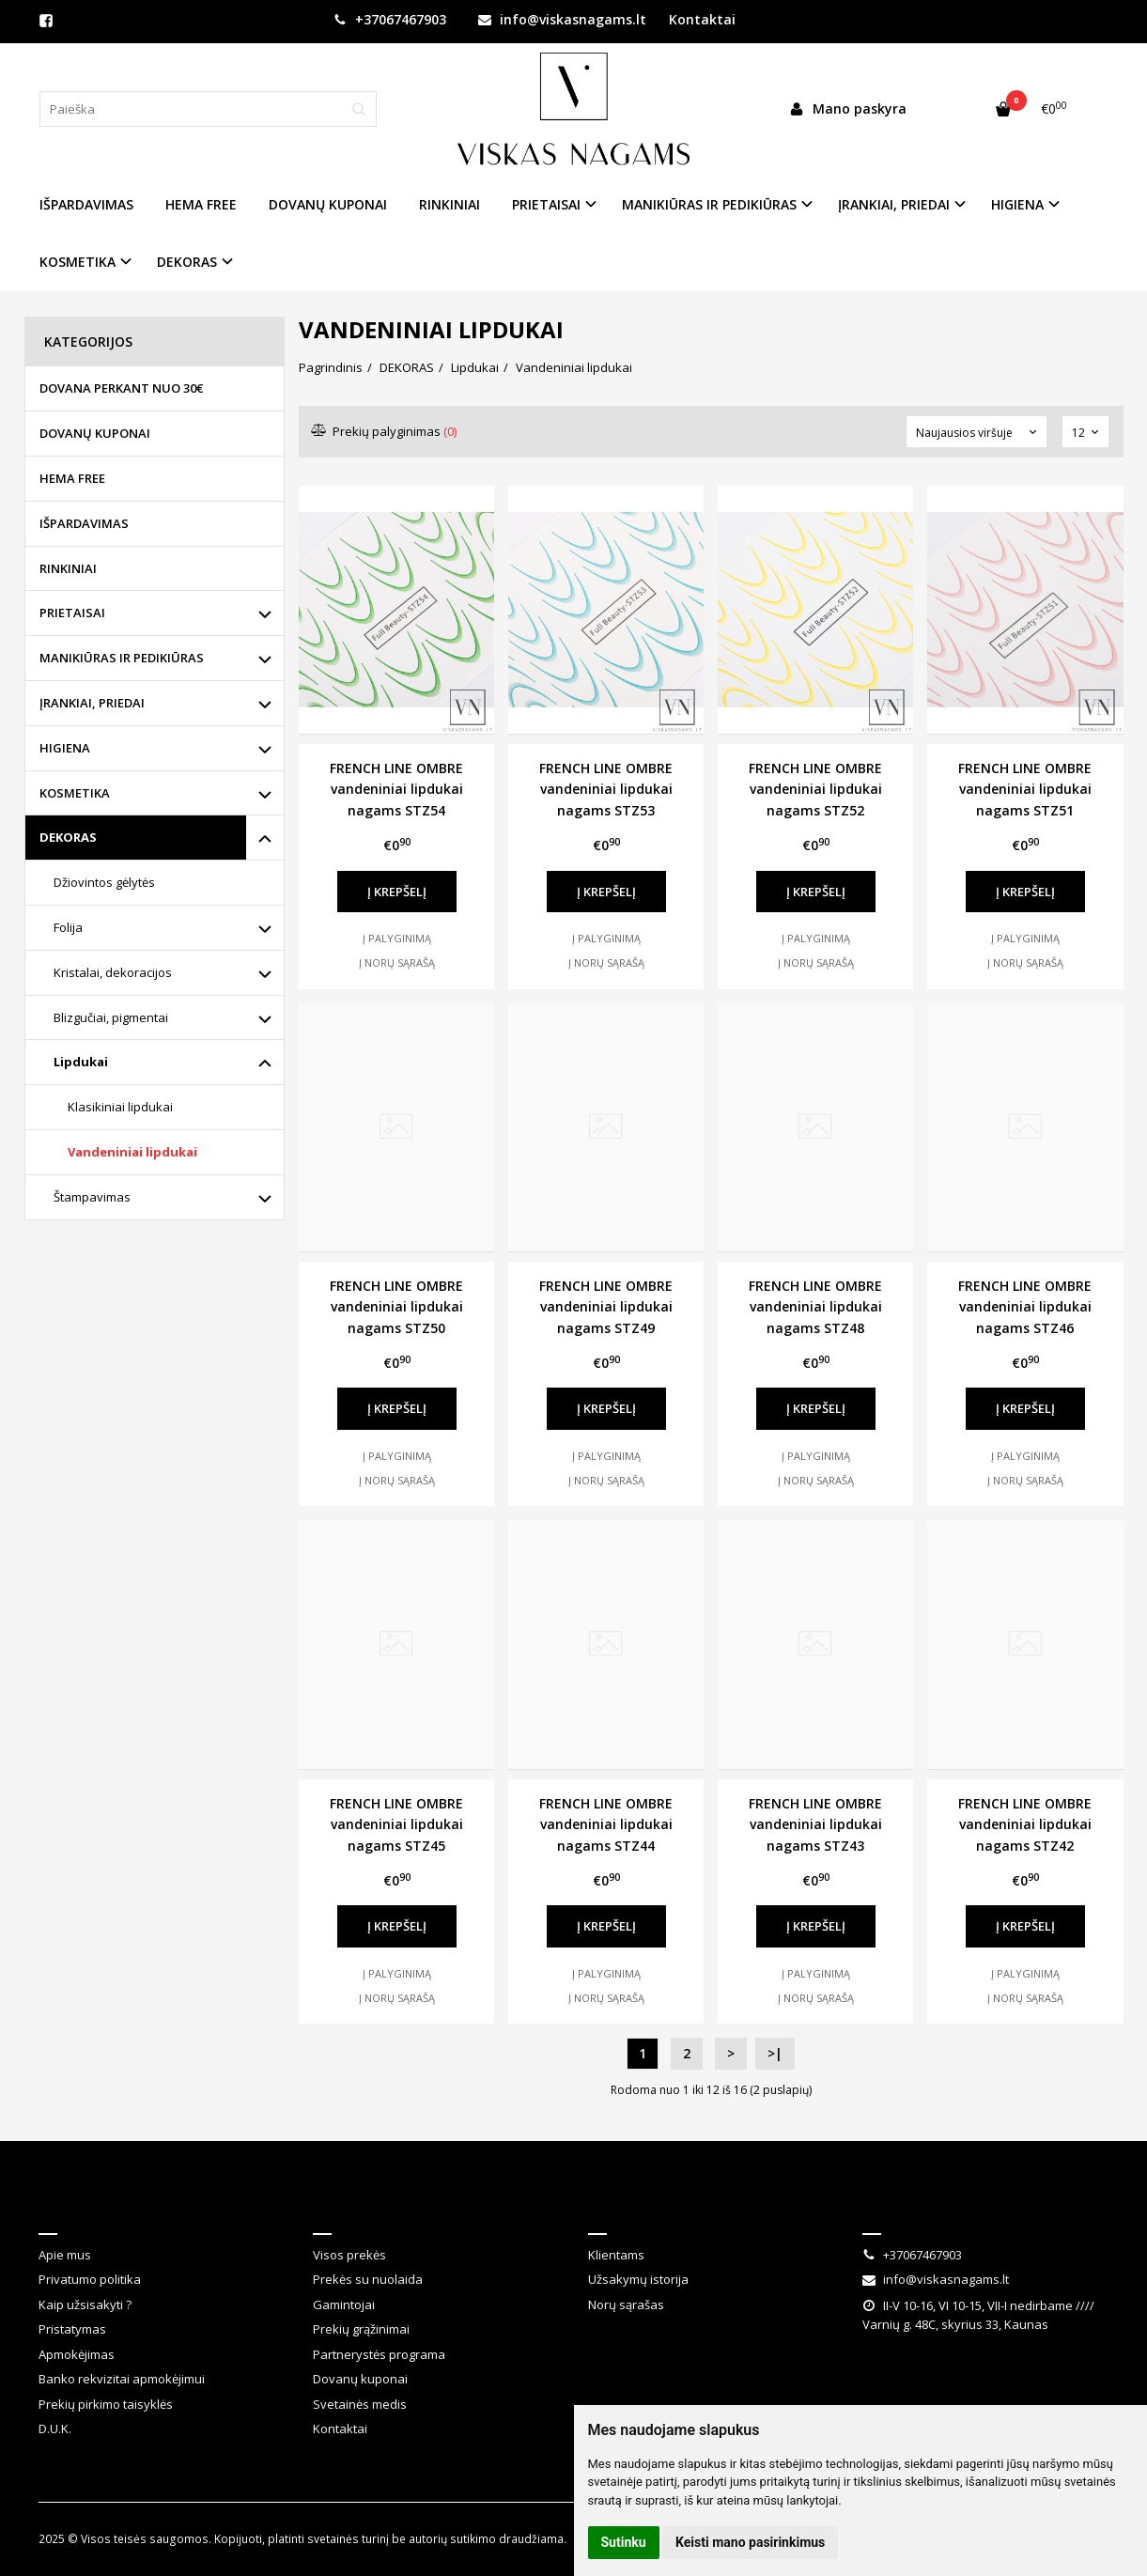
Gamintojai (344, 2304)
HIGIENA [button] (1017, 204)
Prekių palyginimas (385, 431)
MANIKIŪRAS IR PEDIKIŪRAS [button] (709, 204)
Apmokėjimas (77, 2354)
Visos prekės (349, 2254)
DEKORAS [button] (187, 262)
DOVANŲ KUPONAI (328, 204)
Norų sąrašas (626, 2304)
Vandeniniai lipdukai (132, 1151)
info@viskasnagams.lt (562, 19)
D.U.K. (55, 2428)
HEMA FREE (201, 204)
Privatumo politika (90, 2279)
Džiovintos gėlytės (104, 882)
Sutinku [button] (623, 2542)
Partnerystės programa (379, 2354)
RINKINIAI (449, 204)
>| (775, 2053)
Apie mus (65, 2254)
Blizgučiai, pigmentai (111, 1017)
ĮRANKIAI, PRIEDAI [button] (894, 204)
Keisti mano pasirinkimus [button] (750, 2542)
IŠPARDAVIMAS (86, 204)
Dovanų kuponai (360, 2378)
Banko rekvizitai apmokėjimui (122, 2378)
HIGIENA (64, 747)
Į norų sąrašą (397, 962)
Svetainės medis (360, 2404)
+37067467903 (389, 19)
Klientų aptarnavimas (406, 2208)
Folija (68, 927)
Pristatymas (72, 2328)
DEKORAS (68, 837)
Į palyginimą (397, 938)
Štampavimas (92, 1196)
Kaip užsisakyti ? (85, 2304)
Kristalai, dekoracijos (113, 972)
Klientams (631, 2208)
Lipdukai (81, 1061)
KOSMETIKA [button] (77, 262)
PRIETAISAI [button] (546, 204)
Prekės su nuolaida (368, 2279)
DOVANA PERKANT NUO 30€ (121, 388)
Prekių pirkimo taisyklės (106, 2404)
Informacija (89, 2208)
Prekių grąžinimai (361, 2328)
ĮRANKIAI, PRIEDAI (92, 702)
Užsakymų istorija (638, 2279)
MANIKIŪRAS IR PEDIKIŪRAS (121, 657)
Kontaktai (702, 19)
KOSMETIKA (74, 792)
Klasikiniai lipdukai (120, 1106)
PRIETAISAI (72, 612)
